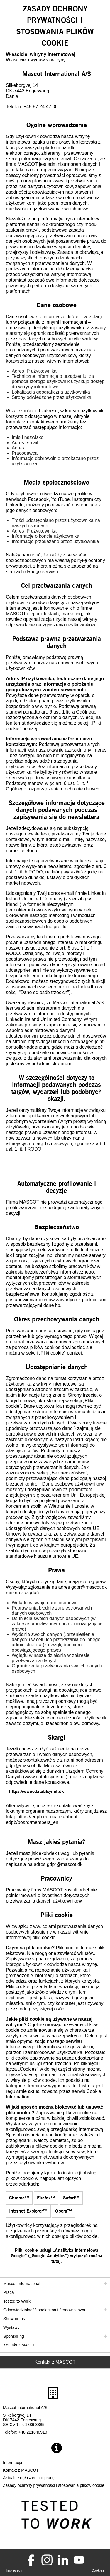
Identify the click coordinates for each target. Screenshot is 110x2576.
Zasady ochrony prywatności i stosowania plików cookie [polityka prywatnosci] (53, 2485)
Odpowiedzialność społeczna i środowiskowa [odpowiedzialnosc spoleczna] (44, 2310)
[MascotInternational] (79, 2560)
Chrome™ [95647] (19, 2197)
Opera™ (63, 2211)
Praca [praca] (8, 2292)
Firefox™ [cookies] (46, 2197)
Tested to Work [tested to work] (17, 2301)
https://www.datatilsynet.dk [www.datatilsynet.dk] (36, 1791)
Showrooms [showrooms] (14, 2318)
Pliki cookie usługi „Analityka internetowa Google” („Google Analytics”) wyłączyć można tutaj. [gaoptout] (56, 2255)
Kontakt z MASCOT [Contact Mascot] (55, 2362)
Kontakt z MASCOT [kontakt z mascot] (21, 2345)
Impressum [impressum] (14, 2570)
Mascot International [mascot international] (21, 2283)
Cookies (98, 2570)
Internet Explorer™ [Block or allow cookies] (28, 2211)
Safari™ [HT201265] (71, 2197)
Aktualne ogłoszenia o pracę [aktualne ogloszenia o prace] (29, 2477)
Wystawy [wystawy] (11, 2327)
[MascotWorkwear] (31, 2560)
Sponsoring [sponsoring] (13, 2336)
